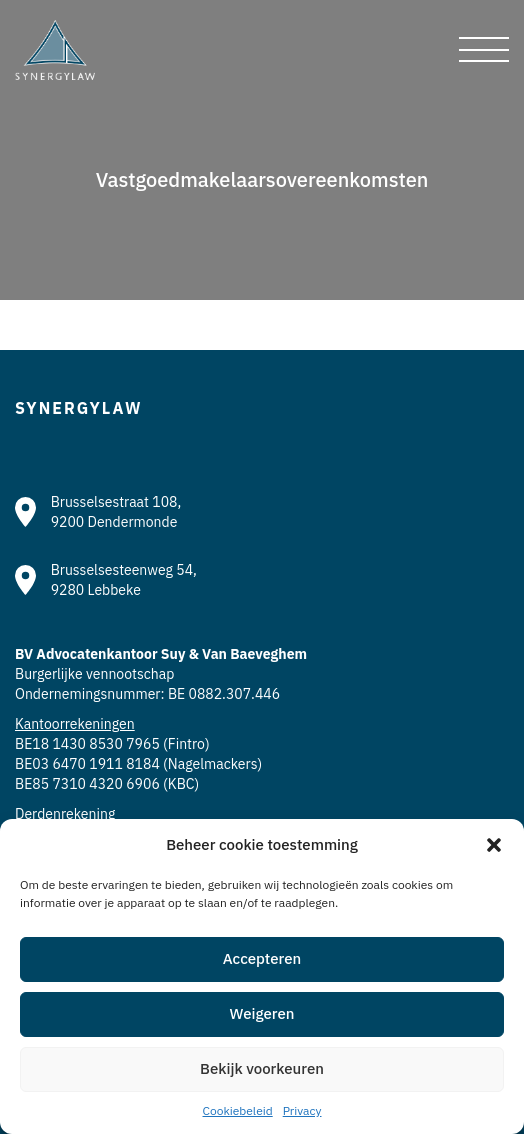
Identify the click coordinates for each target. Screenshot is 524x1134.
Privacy (302, 1110)
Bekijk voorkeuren (262, 1068)
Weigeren (262, 1013)
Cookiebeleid (238, 1110)
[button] (494, 845)
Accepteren (262, 958)
